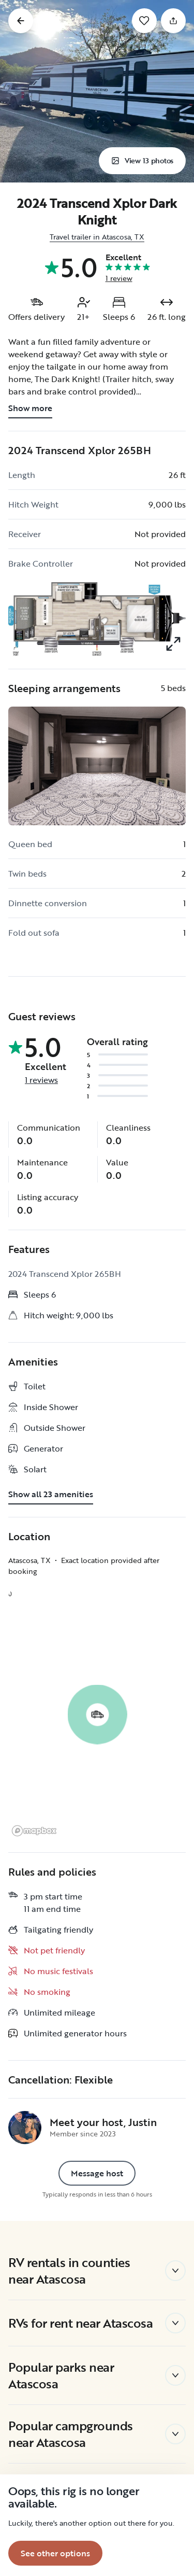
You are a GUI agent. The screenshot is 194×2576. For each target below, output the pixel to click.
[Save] (144, 20)
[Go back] (20, 20)
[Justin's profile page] (24, 2127)
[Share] (173, 20)
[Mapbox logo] (34, 1831)
